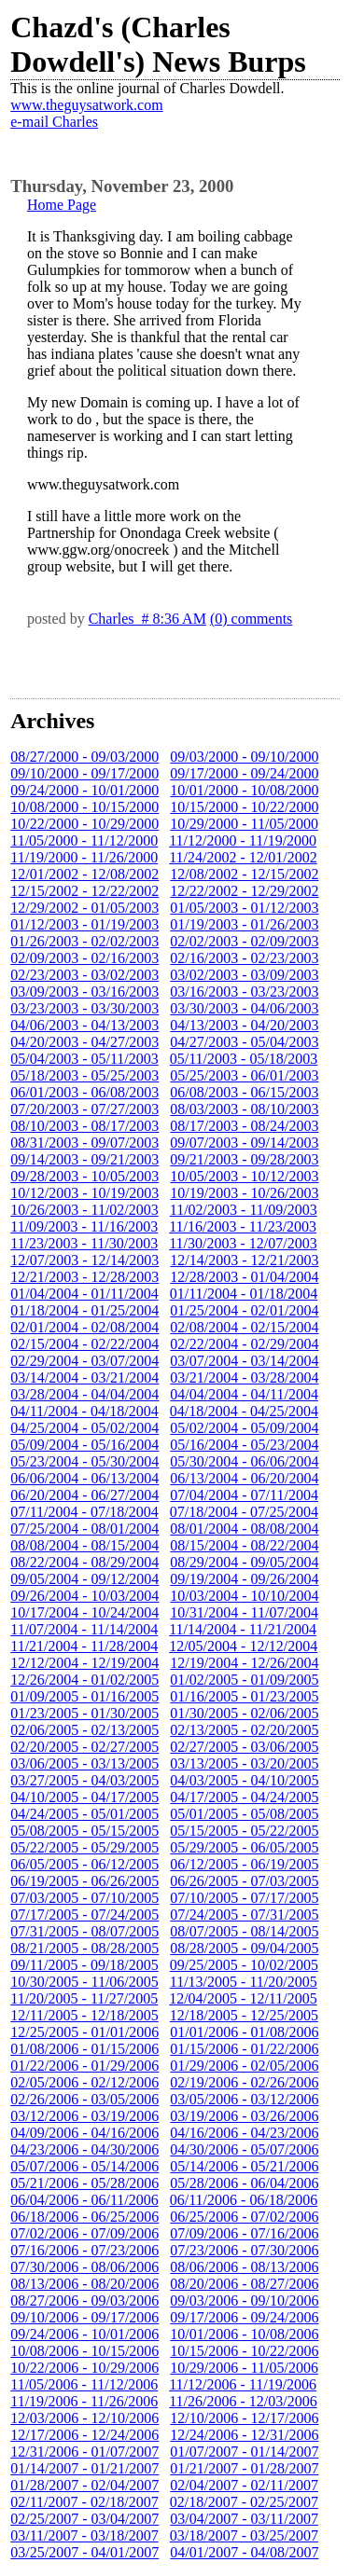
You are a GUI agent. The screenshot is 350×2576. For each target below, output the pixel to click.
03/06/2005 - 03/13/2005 (84, 1763)
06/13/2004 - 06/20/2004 (244, 1478)
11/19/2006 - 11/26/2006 (84, 2401)
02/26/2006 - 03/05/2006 (84, 2099)
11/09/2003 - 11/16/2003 (84, 1226)
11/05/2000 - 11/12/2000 (84, 840)
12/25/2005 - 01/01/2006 (84, 2032)
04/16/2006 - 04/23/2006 (244, 2133)
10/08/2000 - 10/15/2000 (84, 807)
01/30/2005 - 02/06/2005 (244, 1713)
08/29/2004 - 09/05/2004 (244, 1562)
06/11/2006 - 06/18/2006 (244, 2200)
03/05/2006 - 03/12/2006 (244, 2099)
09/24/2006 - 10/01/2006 (84, 2334)
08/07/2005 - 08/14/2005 (244, 1931)
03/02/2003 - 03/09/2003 (244, 975)
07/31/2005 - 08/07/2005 (84, 1931)
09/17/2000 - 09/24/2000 (244, 773)
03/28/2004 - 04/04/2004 (84, 1394)
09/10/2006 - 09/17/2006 (84, 2317)
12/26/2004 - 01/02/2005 (84, 1679)
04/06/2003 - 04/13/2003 (84, 1025)
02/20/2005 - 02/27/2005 (84, 1747)
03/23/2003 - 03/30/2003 (84, 1008)
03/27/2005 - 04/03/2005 (84, 1780)
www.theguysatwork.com (86, 105)
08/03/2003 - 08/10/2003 (244, 1109)
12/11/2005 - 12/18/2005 (84, 2015)
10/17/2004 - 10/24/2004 (84, 1612)
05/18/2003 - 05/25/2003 (84, 1075)
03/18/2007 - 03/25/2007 (244, 2535)
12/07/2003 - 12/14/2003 (84, 1260)
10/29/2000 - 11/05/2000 (244, 824)
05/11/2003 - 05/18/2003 (244, 1059)
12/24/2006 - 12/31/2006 (244, 2435)
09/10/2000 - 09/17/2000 (84, 773)
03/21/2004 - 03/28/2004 (244, 1377)
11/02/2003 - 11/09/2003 (243, 1210)
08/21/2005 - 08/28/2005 (84, 1948)
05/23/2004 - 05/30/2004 (84, 1461)
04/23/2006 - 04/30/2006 (84, 2149)
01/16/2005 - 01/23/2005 (244, 1696)
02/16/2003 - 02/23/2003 (244, 958)
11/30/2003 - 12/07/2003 (243, 1243)
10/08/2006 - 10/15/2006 (84, 2351)
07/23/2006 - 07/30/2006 (244, 2250)
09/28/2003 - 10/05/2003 (84, 1176)
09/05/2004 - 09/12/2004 (84, 1579)
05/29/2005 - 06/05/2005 (244, 1847)
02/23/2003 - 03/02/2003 (84, 975)
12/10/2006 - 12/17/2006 (244, 2418)
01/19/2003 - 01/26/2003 (244, 924)
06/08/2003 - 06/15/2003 (244, 1092)
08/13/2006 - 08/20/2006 (84, 2284)
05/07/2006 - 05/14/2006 (84, 2166)
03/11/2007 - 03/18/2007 (84, 2535)
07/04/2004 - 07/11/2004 (244, 1495)
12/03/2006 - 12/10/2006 (84, 2418)
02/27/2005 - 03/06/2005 (244, 1747)
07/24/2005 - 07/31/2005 (244, 1914)
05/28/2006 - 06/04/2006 (244, 2183)
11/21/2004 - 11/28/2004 (84, 1646)
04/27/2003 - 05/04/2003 (244, 1042)
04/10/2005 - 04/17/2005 (84, 1797)
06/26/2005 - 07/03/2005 (244, 1881)
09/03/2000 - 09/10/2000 (244, 757)
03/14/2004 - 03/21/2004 (84, 1377)
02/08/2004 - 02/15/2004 (244, 1327)
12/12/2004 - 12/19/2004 (84, 1663)
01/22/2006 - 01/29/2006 (84, 2065)
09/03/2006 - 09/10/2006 (244, 2300)
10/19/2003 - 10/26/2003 (244, 1193)
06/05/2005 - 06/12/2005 (84, 1864)
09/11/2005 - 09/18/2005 (84, 1965)
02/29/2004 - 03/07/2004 (84, 1361)
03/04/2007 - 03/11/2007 (244, 2519)
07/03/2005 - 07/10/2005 (84, 1898)
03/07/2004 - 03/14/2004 (244, 1361)
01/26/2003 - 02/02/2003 (84, 941)
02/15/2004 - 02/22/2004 (84, 1344)
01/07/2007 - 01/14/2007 (244, 2451)
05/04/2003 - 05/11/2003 (84, 1059)
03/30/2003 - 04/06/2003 (244, 1008)
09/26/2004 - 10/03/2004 (84, 1596)
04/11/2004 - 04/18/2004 (84, 1411)
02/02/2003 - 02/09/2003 (244, 941)
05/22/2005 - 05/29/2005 (84, 1847)
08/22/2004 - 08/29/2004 (84, 1562)
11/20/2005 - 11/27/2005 (84, 1998)
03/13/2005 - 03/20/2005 (244, 1763)
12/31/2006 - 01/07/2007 (84, 2451)
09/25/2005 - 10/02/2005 (244, 1965)
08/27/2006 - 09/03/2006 (84, 2300)
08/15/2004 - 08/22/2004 (244, 1545)
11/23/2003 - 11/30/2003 (84, 1243)
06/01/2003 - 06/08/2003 (84, 1092)
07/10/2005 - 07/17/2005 (244, 1898)
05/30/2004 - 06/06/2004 (244, 1461)
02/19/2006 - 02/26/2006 (244, 2082)
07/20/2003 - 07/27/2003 (84, 1109)
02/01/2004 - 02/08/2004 (84, 1327)
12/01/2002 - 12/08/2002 (84, 874)
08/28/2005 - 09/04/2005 (244, 1948)
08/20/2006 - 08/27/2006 (244, 2284)
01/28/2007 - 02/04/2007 (84, 2485)
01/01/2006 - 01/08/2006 (244, 2032)
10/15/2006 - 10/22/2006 (244, 2351)
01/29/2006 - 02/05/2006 (244, 2065)
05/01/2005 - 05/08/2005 (244, 1814)
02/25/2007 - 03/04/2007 (84, 2519)
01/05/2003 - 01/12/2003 (244, 908)
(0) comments (251, 619)
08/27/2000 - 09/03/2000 (84, 757)
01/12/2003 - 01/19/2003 (84, 924)
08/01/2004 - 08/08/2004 (244, 1528)
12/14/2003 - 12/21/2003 (244, 1260)
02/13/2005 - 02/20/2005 (244, 1730)
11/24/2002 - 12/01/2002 (243, 857)
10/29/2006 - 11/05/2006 (244, 2368)
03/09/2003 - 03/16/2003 (84, 991)
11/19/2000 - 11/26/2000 (84, 857)
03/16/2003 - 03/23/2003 (244, 991)
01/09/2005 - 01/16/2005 (84, 1696)
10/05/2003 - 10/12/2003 (244, 1176)
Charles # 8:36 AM (147, 619)
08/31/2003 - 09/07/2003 (84, 1142)
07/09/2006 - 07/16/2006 (244, 2233)
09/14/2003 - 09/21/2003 (84, 1159)
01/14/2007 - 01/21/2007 (84, 2468)
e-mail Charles (54, 122)
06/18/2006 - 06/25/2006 (84, 2217)
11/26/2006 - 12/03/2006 (243, 2401)
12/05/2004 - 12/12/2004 (243, 1646)
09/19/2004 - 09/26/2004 (244, 1579)
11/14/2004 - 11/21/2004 (242, 1629)
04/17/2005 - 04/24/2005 (244, 1797)
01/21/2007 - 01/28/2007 (244, 2468)
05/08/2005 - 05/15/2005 (84, 1831)
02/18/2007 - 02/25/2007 (244, 2502)
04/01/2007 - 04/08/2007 (244, 2552)
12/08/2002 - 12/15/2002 (244, 874)
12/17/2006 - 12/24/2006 (84, 2435)
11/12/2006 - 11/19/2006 (242, 2384)
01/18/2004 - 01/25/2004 (84, 1310)
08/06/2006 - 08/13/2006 (244, 2267)
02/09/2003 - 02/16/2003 (84, 958)
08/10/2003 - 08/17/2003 (84, 1126)
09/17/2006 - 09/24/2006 (244, 2317)
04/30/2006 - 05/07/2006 (244, 2149)
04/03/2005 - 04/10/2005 (244, 1780)
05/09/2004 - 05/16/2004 (84, 1445)
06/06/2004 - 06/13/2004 (84, 1478)
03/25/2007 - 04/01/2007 (84, 2552)
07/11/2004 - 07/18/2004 (84, 1512)
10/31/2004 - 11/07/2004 (244, 1612)
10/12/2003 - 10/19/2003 (84, 1193)
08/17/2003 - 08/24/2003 (244, 1126)
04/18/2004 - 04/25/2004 (244, 1411)
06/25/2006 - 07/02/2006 (244, 2217)
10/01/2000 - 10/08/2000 (244, 790)
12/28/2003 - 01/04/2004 (244, 1277)
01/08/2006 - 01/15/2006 (84, 2049)
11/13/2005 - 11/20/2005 (243, 1982)
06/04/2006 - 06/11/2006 (84, 2200)
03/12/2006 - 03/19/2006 (84, 2116)
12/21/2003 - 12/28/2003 (84, 1277)
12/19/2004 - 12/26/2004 (244, 1663)
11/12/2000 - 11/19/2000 (242, 840)
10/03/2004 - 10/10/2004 (244, 1596)
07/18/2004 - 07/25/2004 (244, 1512)
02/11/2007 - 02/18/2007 (84, 2502)
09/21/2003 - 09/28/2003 (244, 1159)
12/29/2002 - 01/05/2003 (84, 908)
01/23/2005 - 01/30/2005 (84, 1713)
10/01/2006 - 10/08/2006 (244, 2334)
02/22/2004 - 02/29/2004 (244, 1344)
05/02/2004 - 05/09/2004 (244, 1428)
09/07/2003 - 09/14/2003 (244, 1142)
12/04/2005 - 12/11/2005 (243, 1998)
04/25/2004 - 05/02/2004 (84, 1428)
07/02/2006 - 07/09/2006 (84, 2233)
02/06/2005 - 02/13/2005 (84, 1730)
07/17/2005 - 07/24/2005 (84, 1914)
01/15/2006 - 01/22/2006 (244, 2049)
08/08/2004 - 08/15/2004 (84, 1545)
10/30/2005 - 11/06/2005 (84, 1982)
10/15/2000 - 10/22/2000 (244, 807)
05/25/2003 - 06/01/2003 (244, 1075)
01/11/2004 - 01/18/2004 (244, 1294)
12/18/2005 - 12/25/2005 (244, 2015)
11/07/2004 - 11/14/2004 (84, 1629)
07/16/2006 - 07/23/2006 (84, 2250)
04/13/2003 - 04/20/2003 (244, 1025)
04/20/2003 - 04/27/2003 (84, 1042)
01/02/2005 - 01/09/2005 (244, 1679)
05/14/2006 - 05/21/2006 (244, 2166)
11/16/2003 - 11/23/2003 (242, 1226)
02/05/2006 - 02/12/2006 (84, 2082)
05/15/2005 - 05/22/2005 (244, 1831)
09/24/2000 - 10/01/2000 (84, 790)
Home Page (61, 205)
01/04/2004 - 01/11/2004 (84, 1294)
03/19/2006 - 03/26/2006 (244, 2116)
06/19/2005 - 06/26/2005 (84, 1881)
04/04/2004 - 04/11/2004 (244, 1394)
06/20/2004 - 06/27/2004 (84, 1495)
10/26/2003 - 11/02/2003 (84, 1210)
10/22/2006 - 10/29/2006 (84, 2368)
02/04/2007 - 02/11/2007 (244, 2485)
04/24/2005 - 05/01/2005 (84, 1814)
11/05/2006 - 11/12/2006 (84, 2384)
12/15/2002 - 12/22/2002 (84, 891)
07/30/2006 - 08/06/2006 (84, 2267)
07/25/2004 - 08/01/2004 (84, 1528)
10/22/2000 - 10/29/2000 (84, 824)
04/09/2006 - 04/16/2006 (84, 2133)
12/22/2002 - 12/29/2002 (244, 891)
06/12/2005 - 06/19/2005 (244, 1864)
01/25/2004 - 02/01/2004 (244, 1310)
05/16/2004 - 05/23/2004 (244, 1445)
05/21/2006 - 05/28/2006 (84, 2183)
